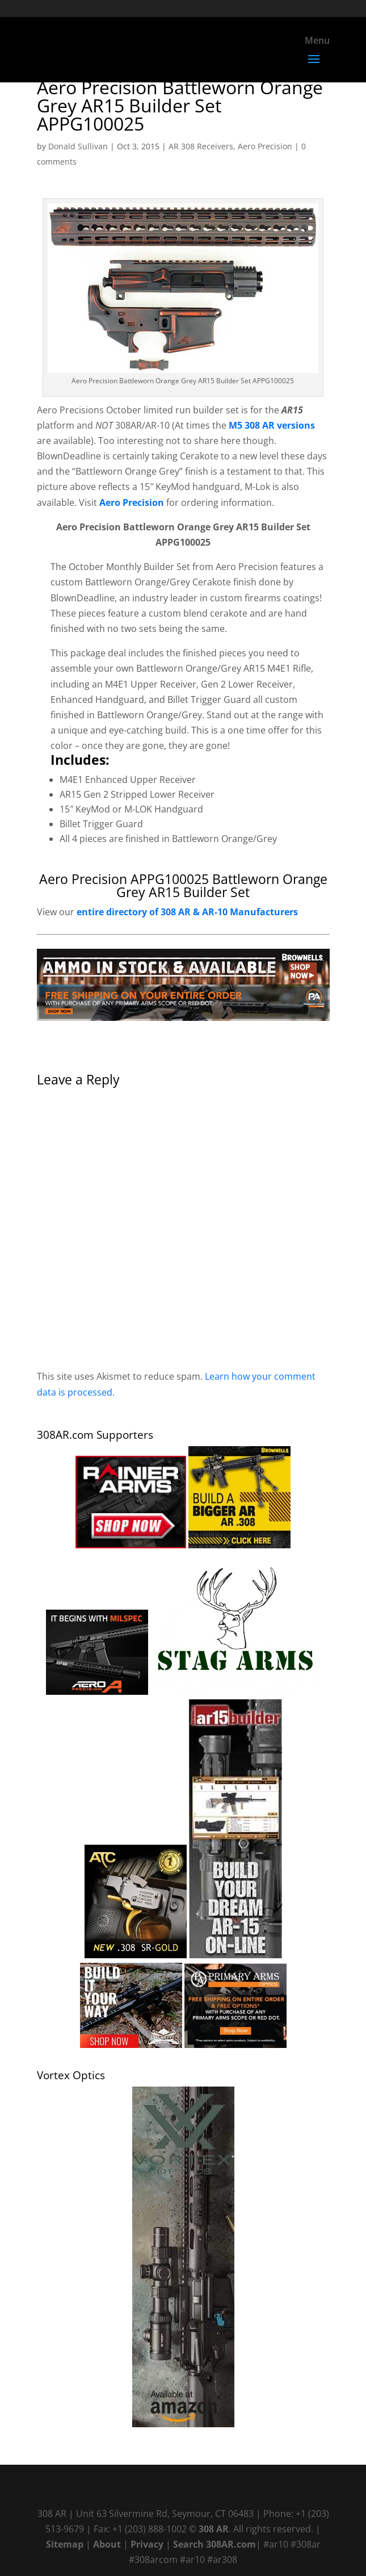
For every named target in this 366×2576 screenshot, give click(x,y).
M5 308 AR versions (272, 425)
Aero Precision (265, 146)
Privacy (147, 2544)
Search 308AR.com (214, 2544)
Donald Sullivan (78, 146)
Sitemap (64, 2544)
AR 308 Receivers (201, 146)
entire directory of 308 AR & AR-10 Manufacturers (187, 912)
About (107, 2544)
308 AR (214, 2529)
